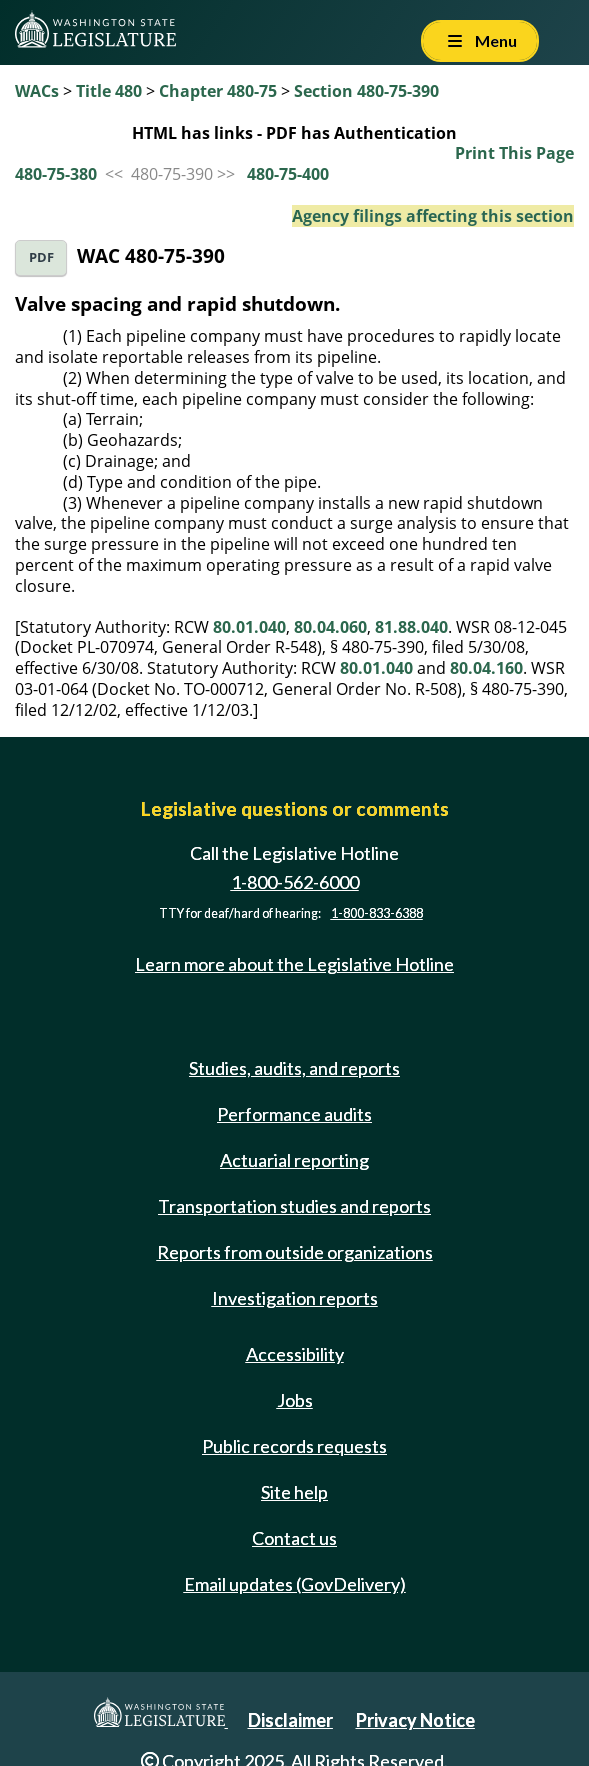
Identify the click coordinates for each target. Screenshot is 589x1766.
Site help (294, 1492)
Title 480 (109, 91)
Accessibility (295, 1354)
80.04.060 (330, 627)
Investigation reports (295, 1298)
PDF (41, 257)
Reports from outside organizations (295, 1252)
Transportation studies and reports (294, 1206)
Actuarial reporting (294, 1160)
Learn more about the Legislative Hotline (294, 964)
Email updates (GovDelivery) (295, 1584)
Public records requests (294, 1446)
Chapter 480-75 (218, 91)
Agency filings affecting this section (433, 216)
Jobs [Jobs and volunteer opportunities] (295, 1400)
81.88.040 (411, 627)
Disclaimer (290, 1720)
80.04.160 (486, 668)
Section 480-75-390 (366, 91)
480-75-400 (288, 174)
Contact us (294, 1538)
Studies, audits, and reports (294, 1068)
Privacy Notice (415, 1720)
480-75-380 (56, 174)
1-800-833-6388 (377, 913)
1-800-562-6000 (295, 882)
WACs (37, 91)
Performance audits (294, 1114)
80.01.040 (249, 627)
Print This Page (514, 153)
